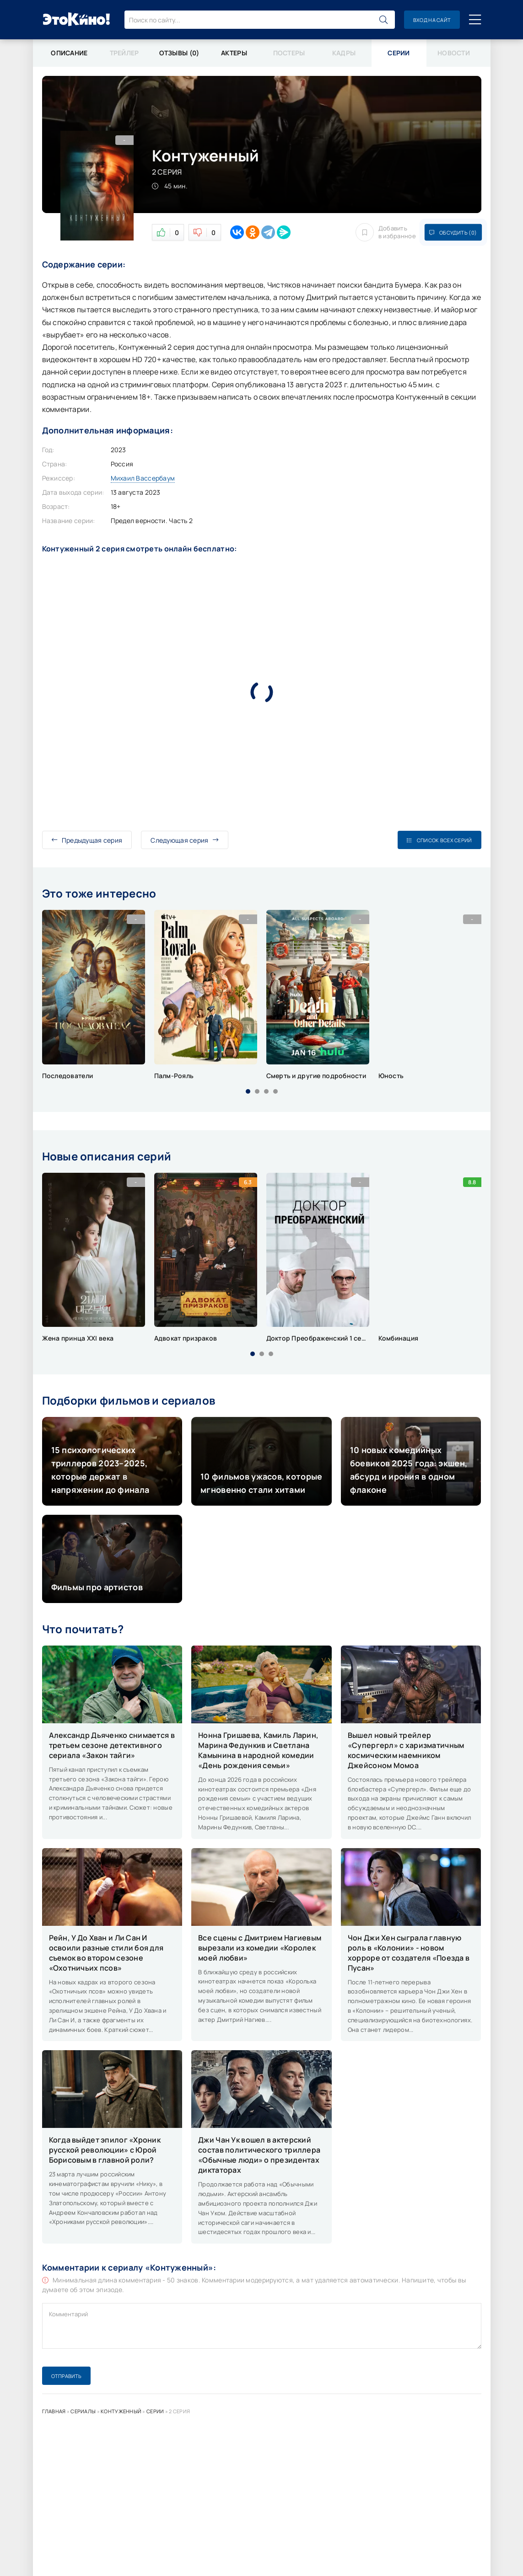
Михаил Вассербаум (143, 478)
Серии (155, 2411)
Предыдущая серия (87, 840)
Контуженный (121, 2411)
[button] (248, 1091)
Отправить (66, 2376)
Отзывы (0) (179, 52)
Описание (69, 52)
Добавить (386, 232)
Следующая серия (184, 840)
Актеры (234, 52)
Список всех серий (439, 840)
